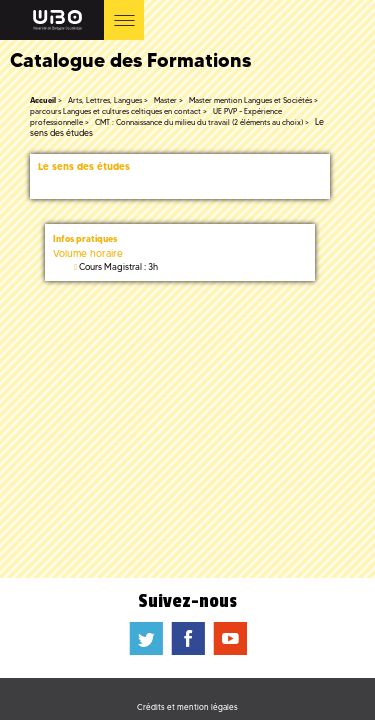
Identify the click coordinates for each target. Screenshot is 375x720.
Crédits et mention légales (187, 707)
